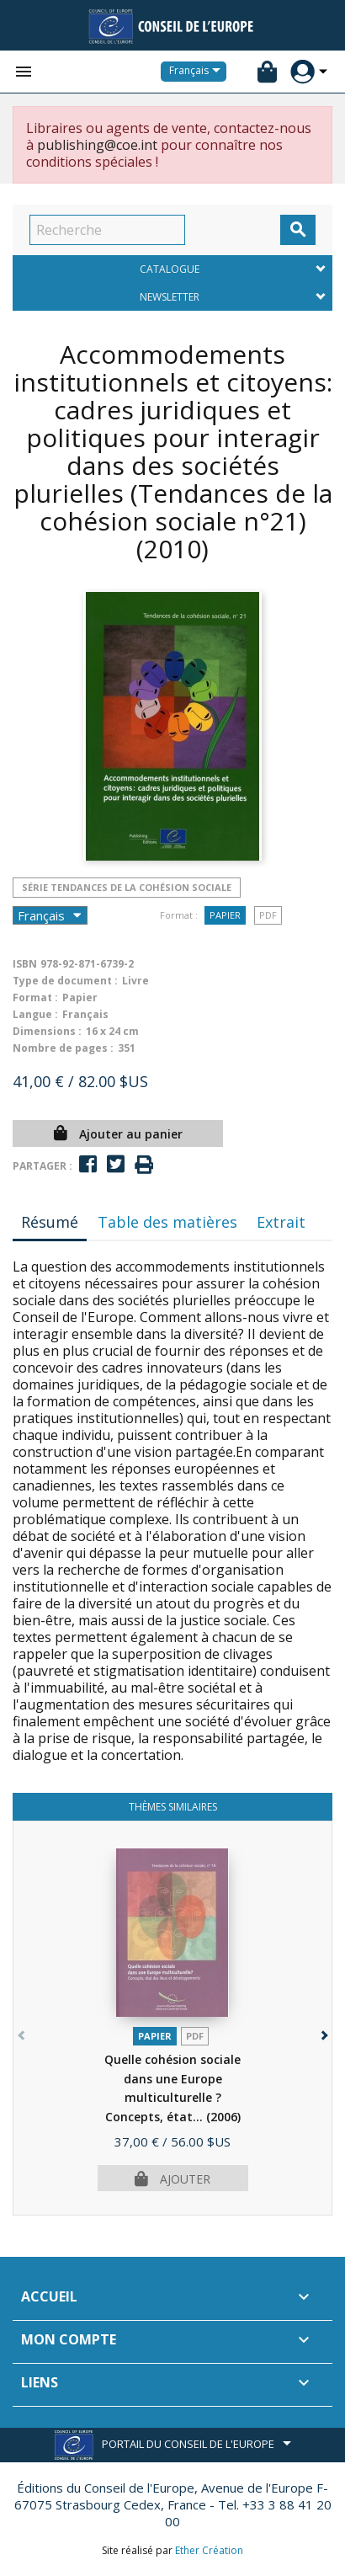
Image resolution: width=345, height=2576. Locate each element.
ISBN (25, 964)
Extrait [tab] (281, 1222)
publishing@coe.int (97, 145)
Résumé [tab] (49, 1222)
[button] (323, 2031)
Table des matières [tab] (167, 1222)
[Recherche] (107, 230)
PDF (268, 915)
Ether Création (209, 2550)
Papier (225, 915)
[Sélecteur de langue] (197, 71)
